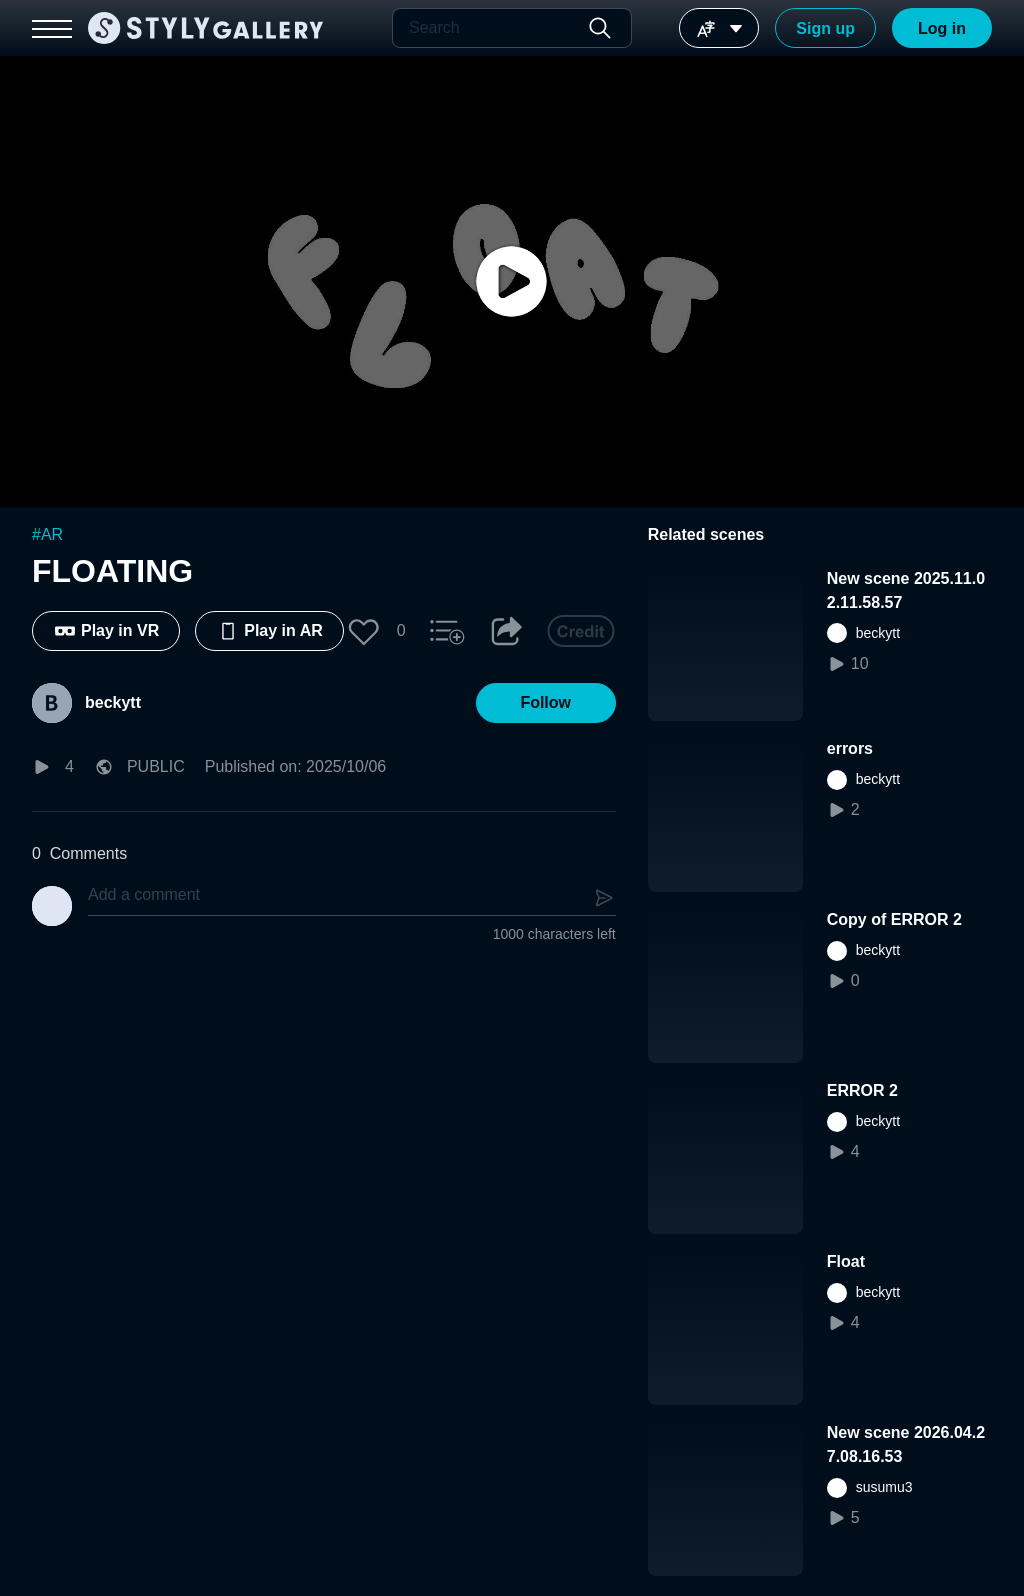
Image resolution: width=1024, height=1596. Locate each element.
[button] (364, 631)
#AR (47, 534)
